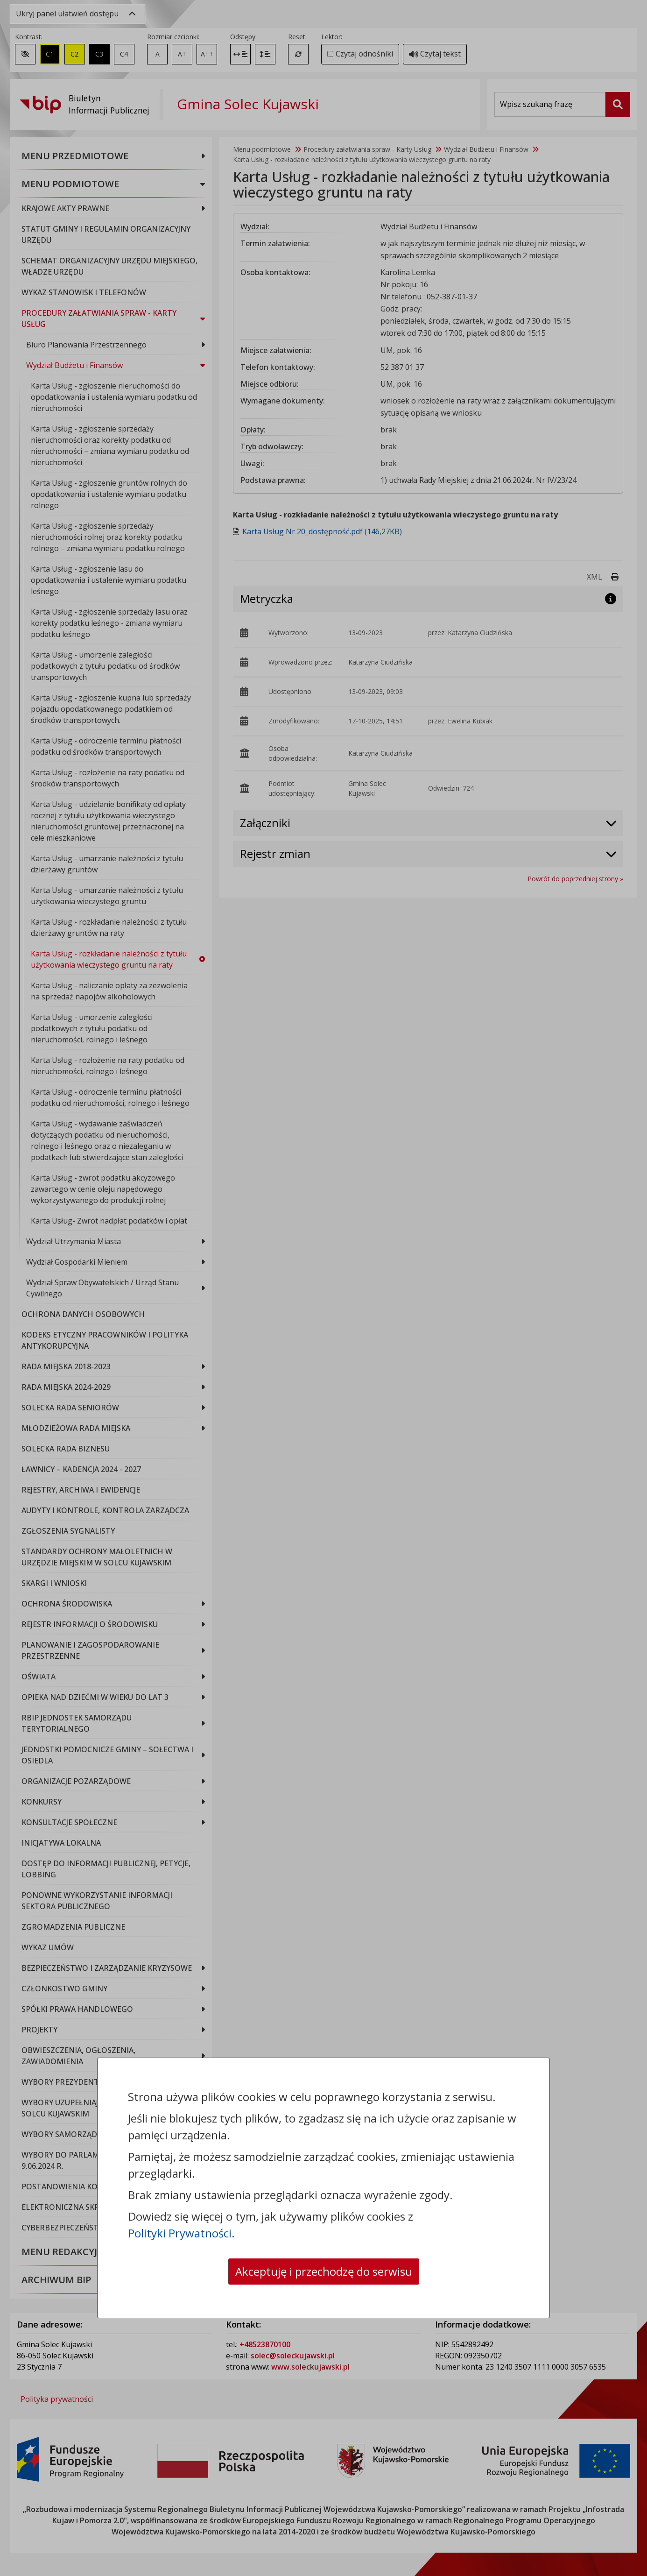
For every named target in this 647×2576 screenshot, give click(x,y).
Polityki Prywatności (180, 2233)
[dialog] (323, 1288)
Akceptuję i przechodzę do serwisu (323, 2271)
